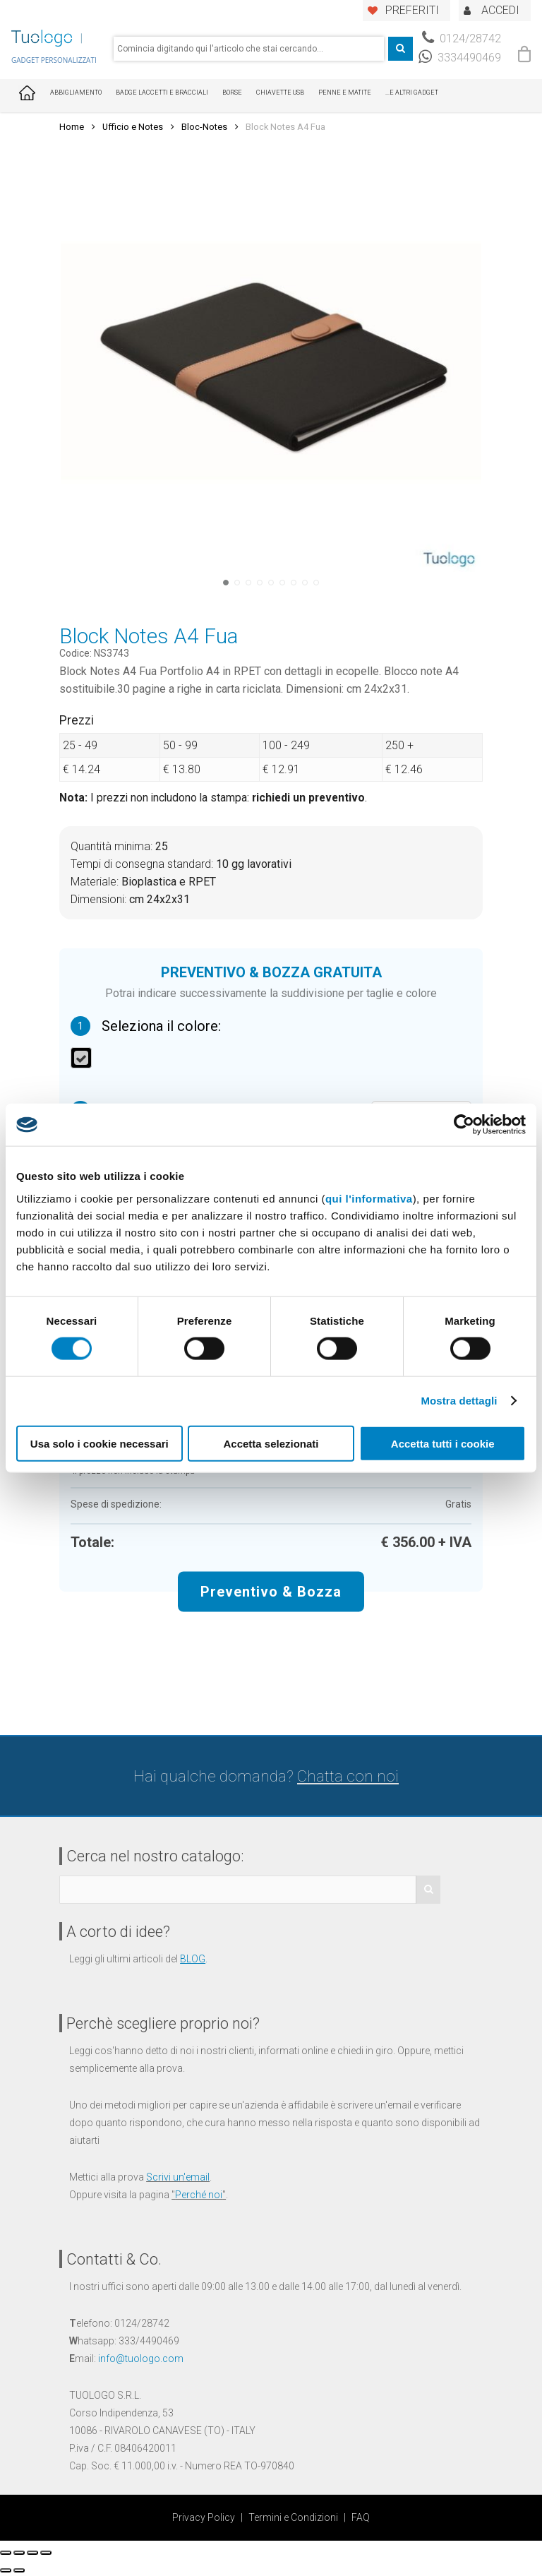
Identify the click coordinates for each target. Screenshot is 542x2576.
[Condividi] (19, 2553)
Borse (232, 92)
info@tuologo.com (140, 2358)
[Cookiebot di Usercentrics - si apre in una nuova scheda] (464, 1124)
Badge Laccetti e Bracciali (162, 92)
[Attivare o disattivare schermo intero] (32, 2553)
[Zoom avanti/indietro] (46, 2553)
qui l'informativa (369, 1198)
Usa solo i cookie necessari (99, 1443)
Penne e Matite (344, 92)
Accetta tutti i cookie (443, 1443)
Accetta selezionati (270, 1443)
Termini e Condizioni (293, 2517)
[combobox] (249, 49)
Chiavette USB (280, 92)
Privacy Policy (203, 2517)
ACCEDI (500, 10)
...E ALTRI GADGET (411, 92)
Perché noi (198, 2194)
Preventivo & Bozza (271, 1590)
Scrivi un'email (178, 2177)
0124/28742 (461, 38)
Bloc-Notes (204, 126)
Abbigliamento (76, 92)
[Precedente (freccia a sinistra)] (5, 2570)
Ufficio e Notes (132, 126)
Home (71, 126)
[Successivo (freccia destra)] (19, 2570)
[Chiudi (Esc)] (5, 2553)
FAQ (360, 2517)
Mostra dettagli (459, 1401)
